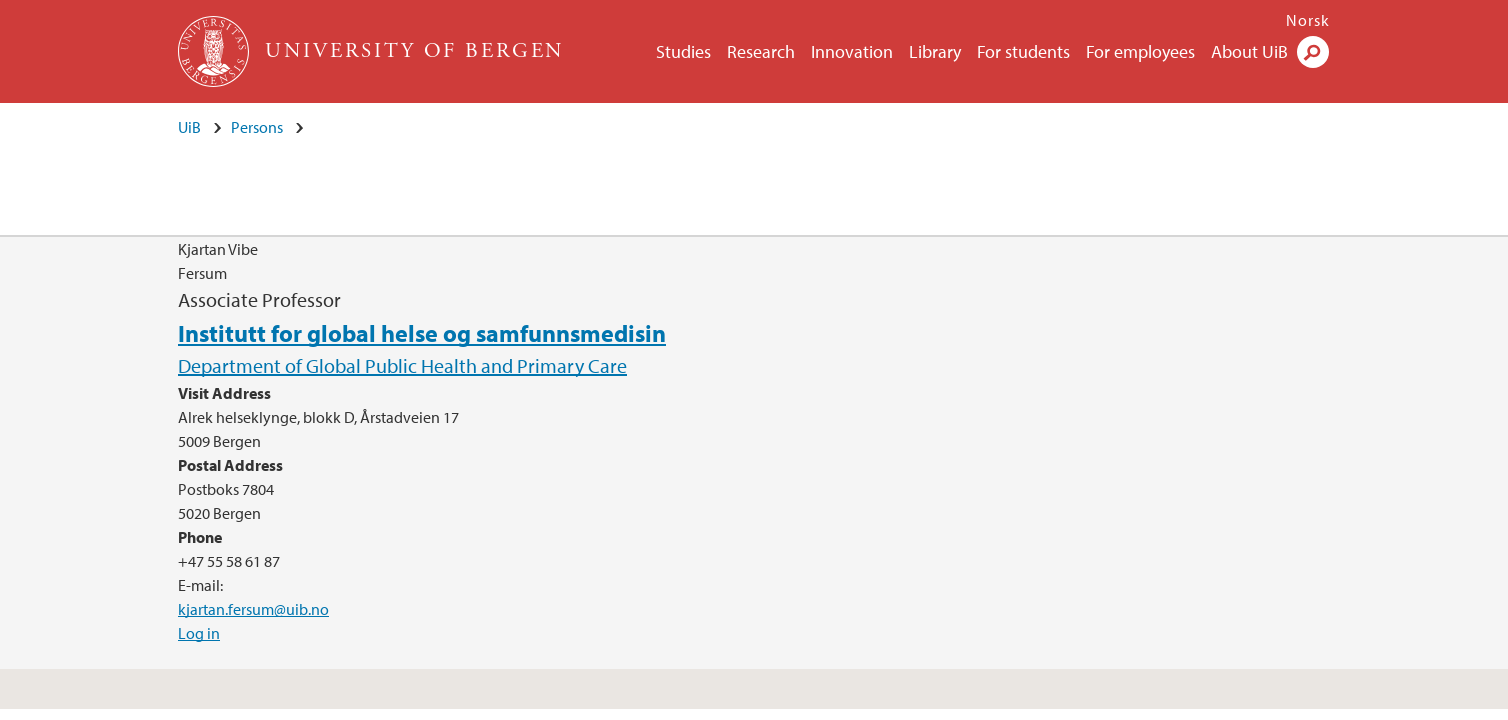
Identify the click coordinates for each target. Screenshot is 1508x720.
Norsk (1308, 20)
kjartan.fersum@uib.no (253, 609)
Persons (257, 127)
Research (761, 51)
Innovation (852, 51)
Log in (199, 633)
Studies (683, 51)
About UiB (1249, 51)
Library (935, 51)
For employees (1140, 51)
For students (1023, 51)
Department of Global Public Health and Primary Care (402, 365)
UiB (189, 127)
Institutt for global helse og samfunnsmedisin (422, 333)
